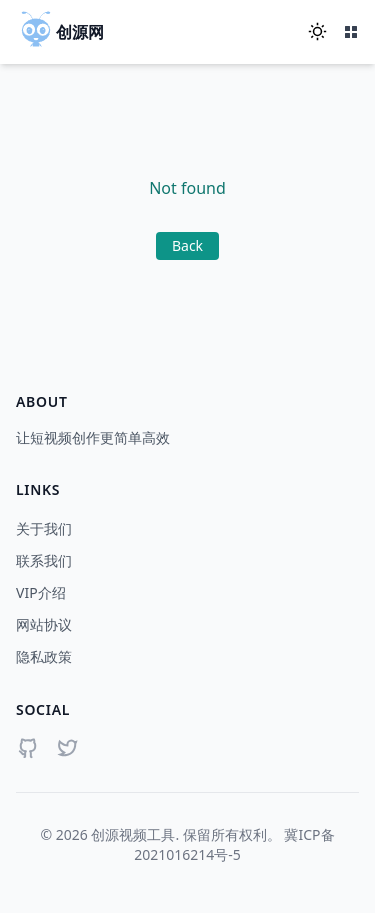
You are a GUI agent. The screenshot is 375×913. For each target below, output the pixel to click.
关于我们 (44, 528)
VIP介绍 (41, 592)
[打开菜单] (351, 32)
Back (187, 245)
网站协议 (44, 624)
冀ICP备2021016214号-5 (234, 844)
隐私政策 (44, 656)
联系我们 (44, 560)
